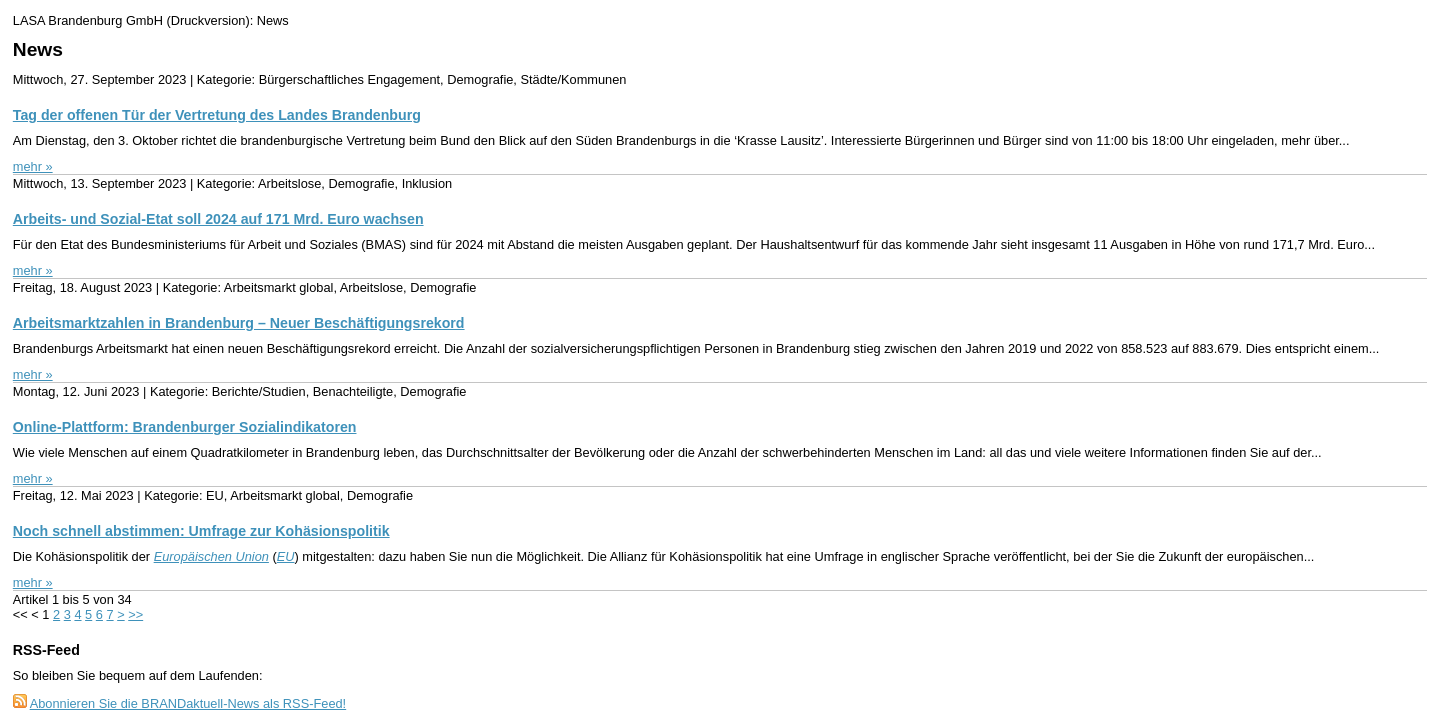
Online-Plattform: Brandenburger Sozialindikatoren (185, 427)
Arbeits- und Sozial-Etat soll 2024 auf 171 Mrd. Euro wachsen (218, 219)
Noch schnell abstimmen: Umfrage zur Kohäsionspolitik (201, 531)
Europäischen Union (211, 556)
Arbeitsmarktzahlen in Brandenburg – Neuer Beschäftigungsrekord (239, 323)
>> (135, 614)
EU (286, 556)
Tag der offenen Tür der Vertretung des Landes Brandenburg (217, 115)
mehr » (33, 166)
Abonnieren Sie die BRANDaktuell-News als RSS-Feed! (188, 703)
